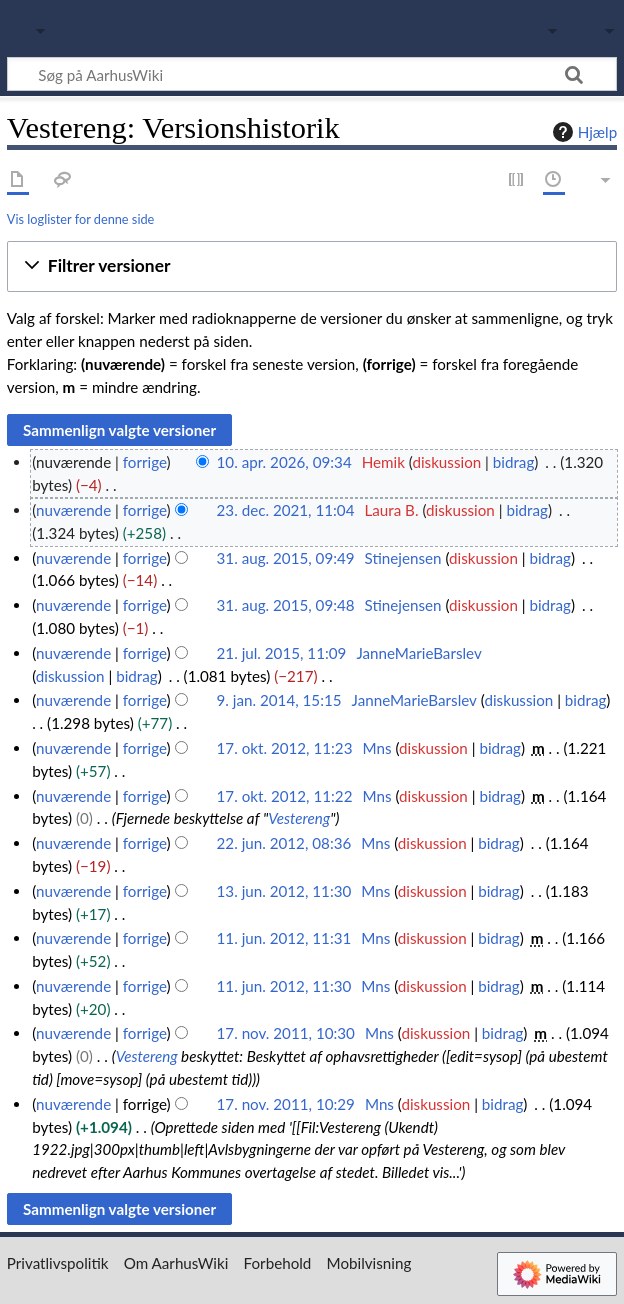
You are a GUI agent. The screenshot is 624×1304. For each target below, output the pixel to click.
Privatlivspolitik (58, 1263)
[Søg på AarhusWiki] (312, 74)
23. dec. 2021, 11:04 (286, 510)
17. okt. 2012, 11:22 (285, 796)
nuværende (73, 510)
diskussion (446, 462)
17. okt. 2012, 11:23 (285, 748)
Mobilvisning (369, 1263)
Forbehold (278, 1263)
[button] (312, 266)
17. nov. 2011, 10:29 (286, 1104)
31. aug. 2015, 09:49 (286, 558)
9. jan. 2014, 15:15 (279, 700)
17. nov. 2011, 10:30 (286, 1033)
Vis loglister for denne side (81, 219)
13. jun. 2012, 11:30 (284, 891)
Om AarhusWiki (176, 1263)
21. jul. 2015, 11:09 (282, 653)
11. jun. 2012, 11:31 (284, 938)
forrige (145, 462)
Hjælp (582, 132)
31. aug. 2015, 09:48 (286, 605)
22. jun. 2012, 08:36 (284, 843)
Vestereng (299, 818)
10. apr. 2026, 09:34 (284, 462)
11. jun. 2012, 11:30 (284, 986)
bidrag (514, 462)
